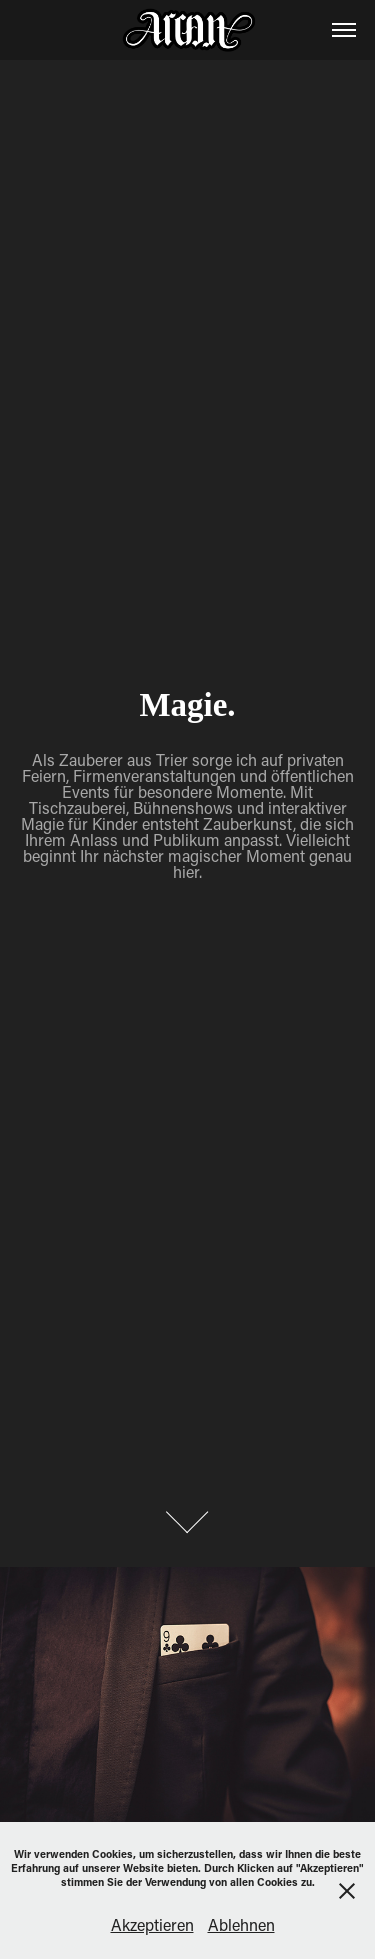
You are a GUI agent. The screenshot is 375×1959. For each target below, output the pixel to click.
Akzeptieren (152, 1924)
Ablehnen (241, 1924)
